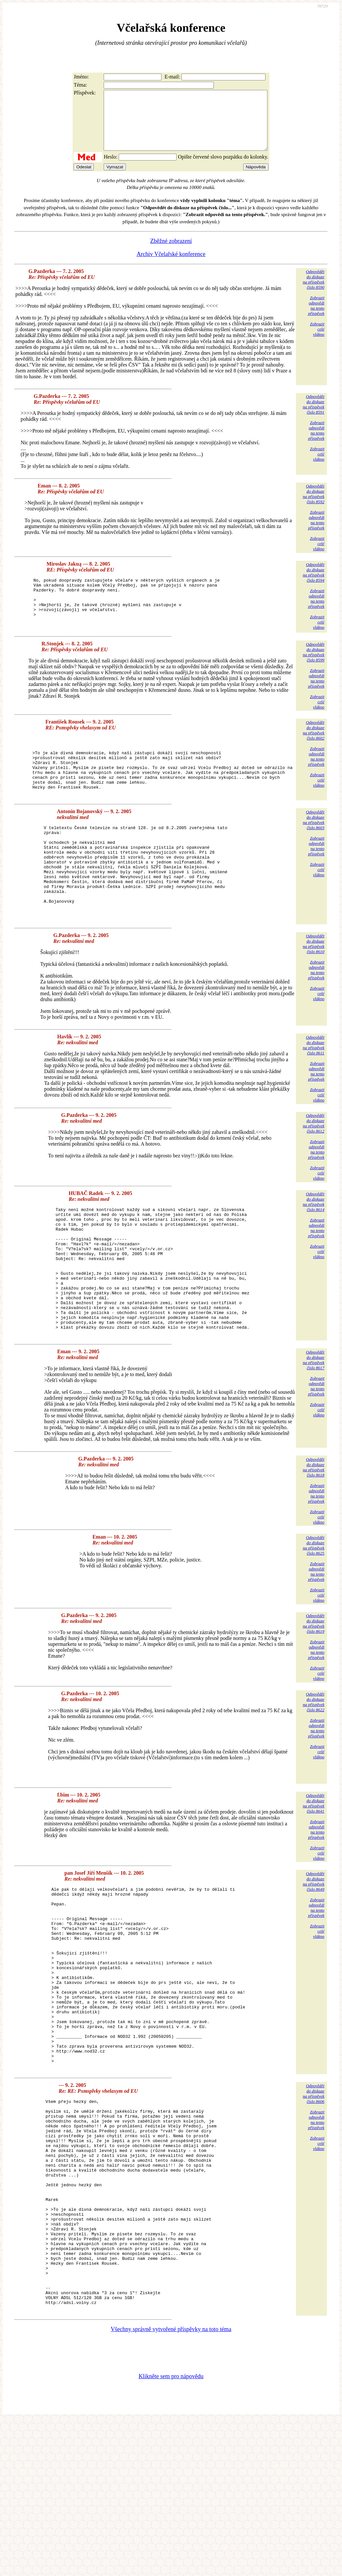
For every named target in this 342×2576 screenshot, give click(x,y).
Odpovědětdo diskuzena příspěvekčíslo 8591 (313, 416)
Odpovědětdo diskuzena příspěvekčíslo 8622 (313, 1779)
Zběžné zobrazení (171, 252)
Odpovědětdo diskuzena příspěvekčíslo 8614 (313, 1253)
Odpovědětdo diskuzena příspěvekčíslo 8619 (313, 1701)
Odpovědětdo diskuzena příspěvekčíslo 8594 (313, 584)
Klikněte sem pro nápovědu (171, 2532)
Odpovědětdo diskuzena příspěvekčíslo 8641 (313, 1880)
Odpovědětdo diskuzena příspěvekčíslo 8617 (313, 1437)
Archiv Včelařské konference (171, 266)
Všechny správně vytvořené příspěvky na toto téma (171, 2485)
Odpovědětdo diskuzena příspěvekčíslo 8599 (313, 673)
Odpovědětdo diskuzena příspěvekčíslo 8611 (313, 1097)
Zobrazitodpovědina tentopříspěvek (316, 317)
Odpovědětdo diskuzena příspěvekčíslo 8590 (313, 291)
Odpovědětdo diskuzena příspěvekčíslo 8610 (313, 995)
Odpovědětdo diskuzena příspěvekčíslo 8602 (313, 752)
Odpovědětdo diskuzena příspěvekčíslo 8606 (313, 2207)
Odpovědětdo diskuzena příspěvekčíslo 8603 (313, 853)
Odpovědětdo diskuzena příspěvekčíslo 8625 (313, 1622)
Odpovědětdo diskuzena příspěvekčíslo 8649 (313, 1959)
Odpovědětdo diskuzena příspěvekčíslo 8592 (313, 505)
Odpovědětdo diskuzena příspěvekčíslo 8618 (313, 1544)
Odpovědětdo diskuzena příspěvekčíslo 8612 (313, 1175)
